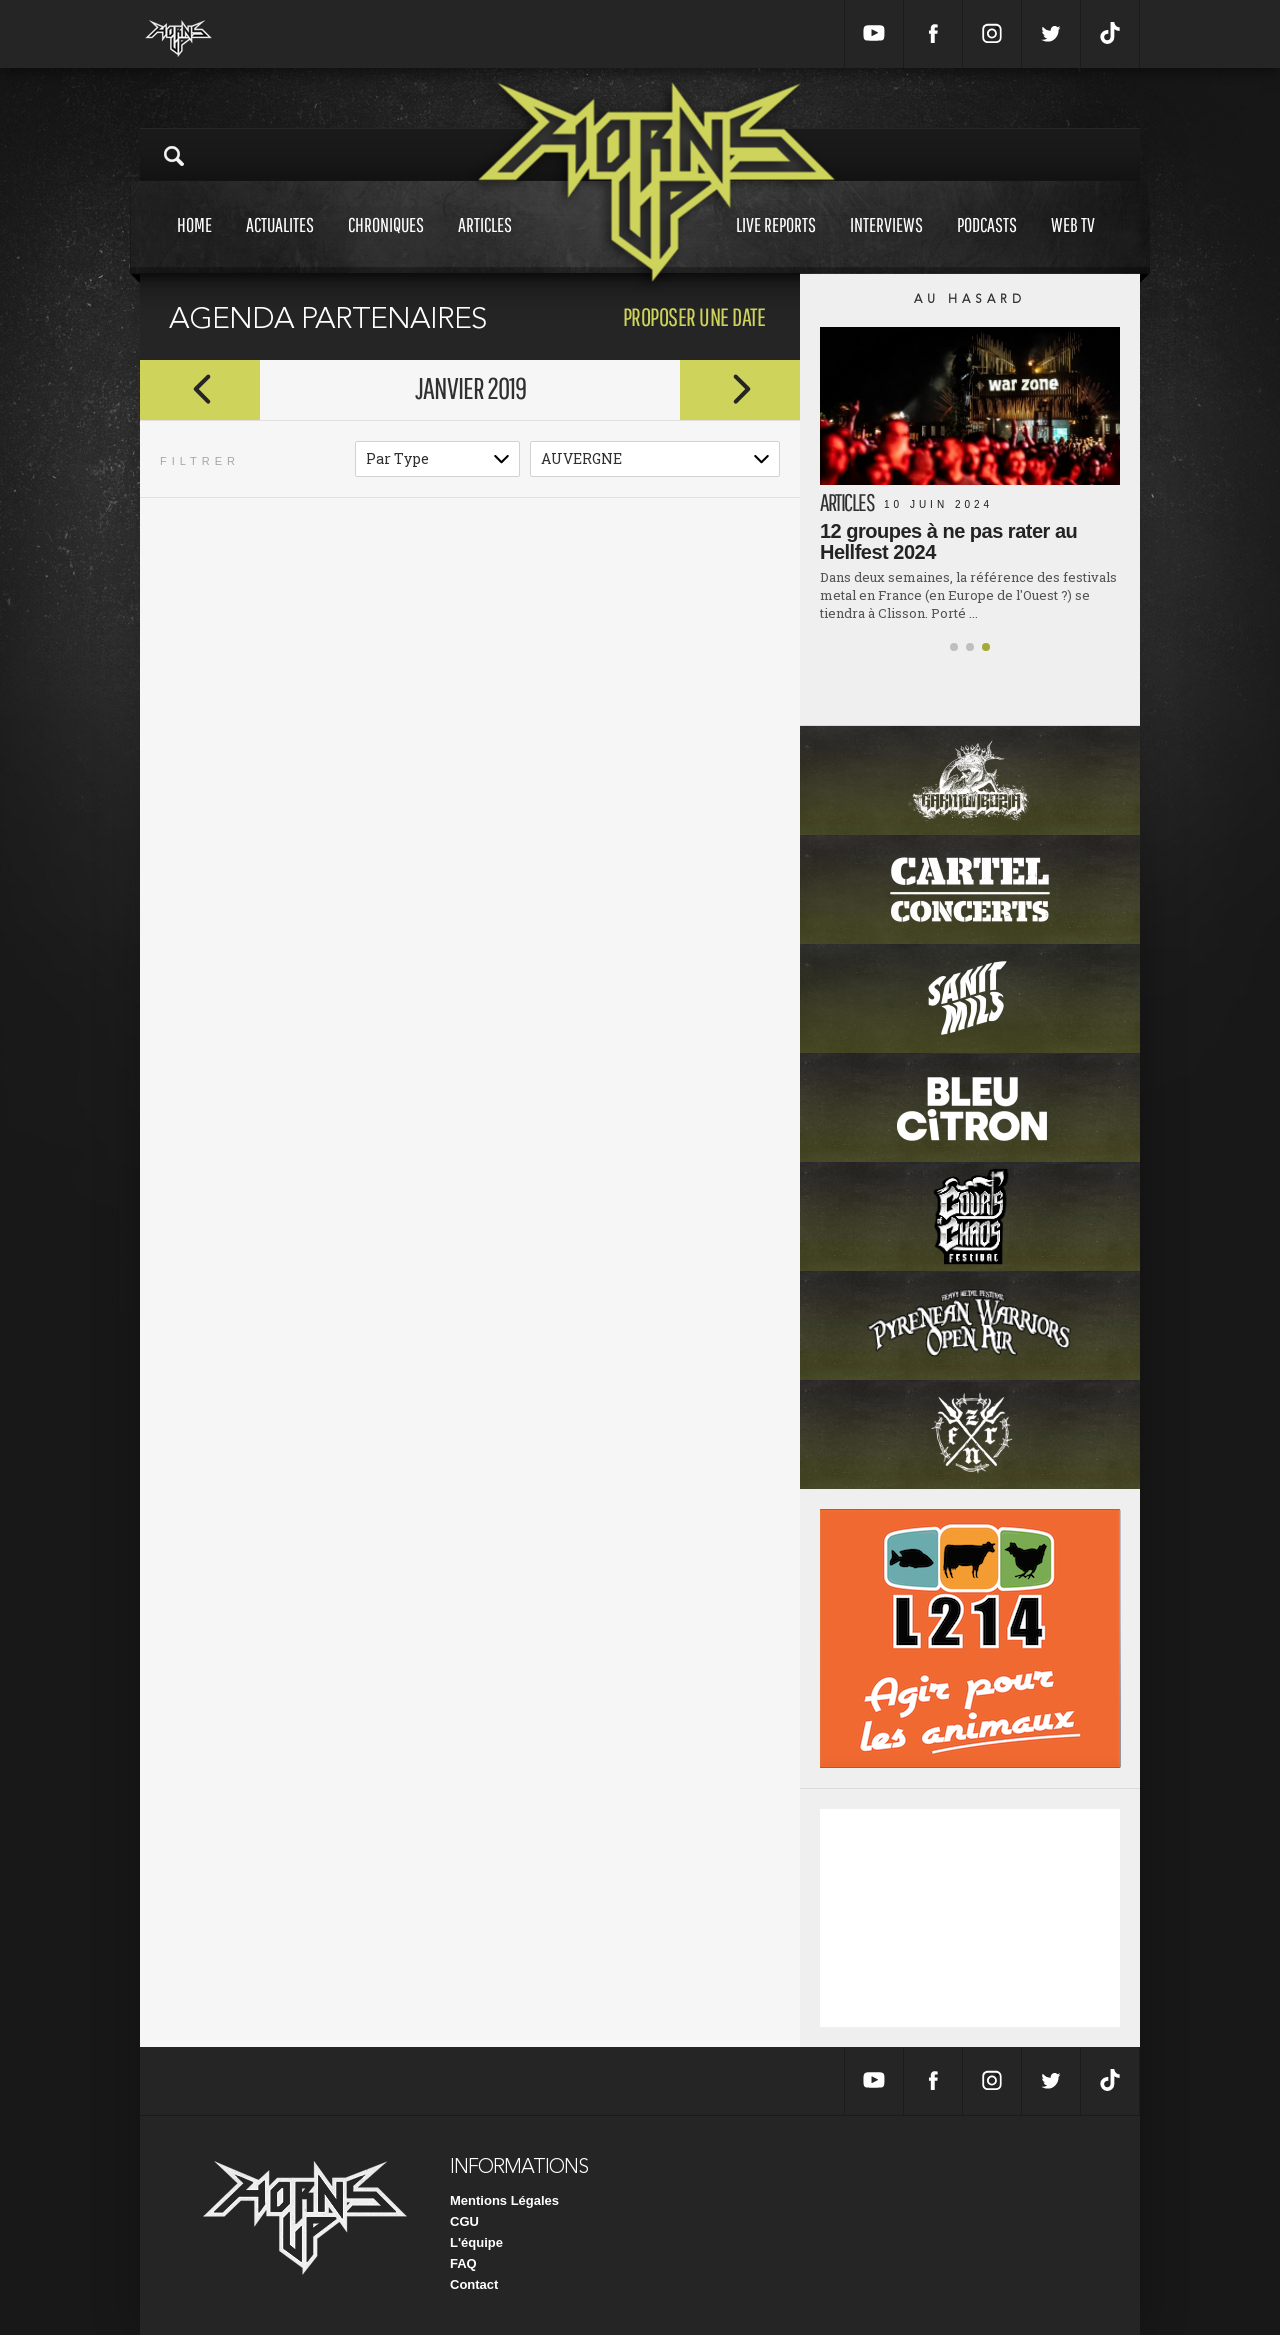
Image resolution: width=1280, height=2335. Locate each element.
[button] (954, 647)
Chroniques (386, 243)
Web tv (1073, 243)
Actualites (280, 243)
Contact (474, 2284)
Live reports (776, 243)
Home (194, 243)
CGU (464, 2221)
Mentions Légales (504, 2200)
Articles (485, 243)
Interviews (886, 243)
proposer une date (694, 316)
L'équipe (476, 2242)
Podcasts (987, 243)
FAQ (463, 2263)
